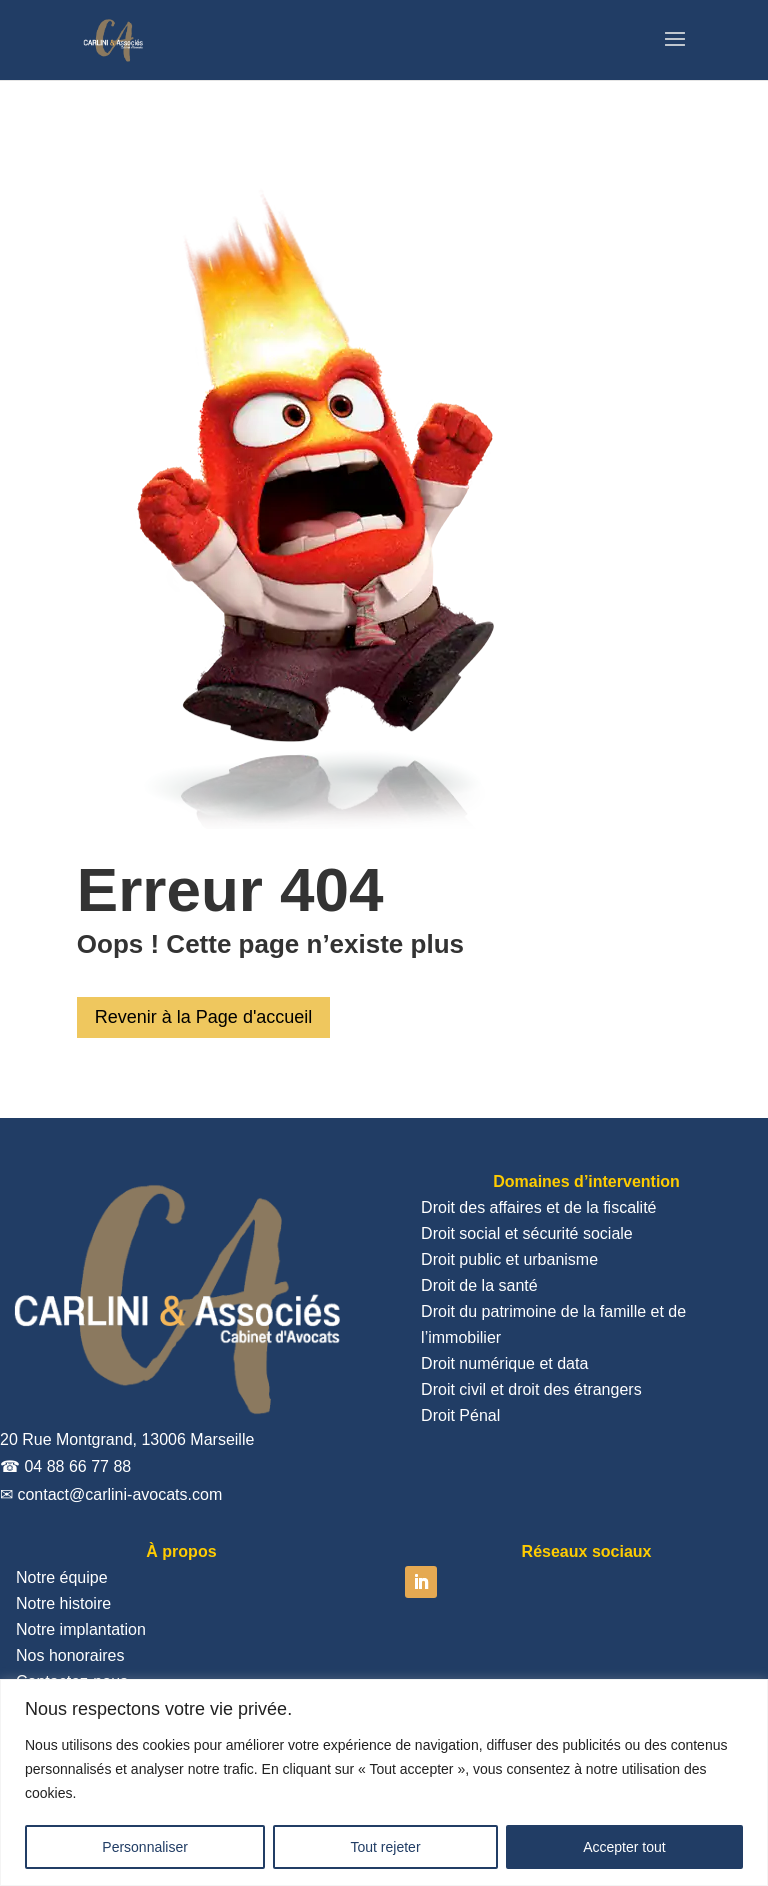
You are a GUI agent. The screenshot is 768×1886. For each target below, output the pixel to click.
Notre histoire (63, 1603)
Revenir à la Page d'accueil (204, 1017)
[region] (384, 1782)
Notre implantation (81, 1629)
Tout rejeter (386, 1847)
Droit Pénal (460, 1415)
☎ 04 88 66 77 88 (65, 1466)
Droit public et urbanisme (509, 1259)
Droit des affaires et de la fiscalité (538, 1207)
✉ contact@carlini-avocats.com (111, 1494)
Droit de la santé (479, 1285)
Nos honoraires (70, 1655)
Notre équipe (62, 1577)
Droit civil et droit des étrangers (531, 1389)
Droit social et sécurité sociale (527, 1233)
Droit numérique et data (504, 1363)
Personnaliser (145, 1847)
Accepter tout (624, 1847)
